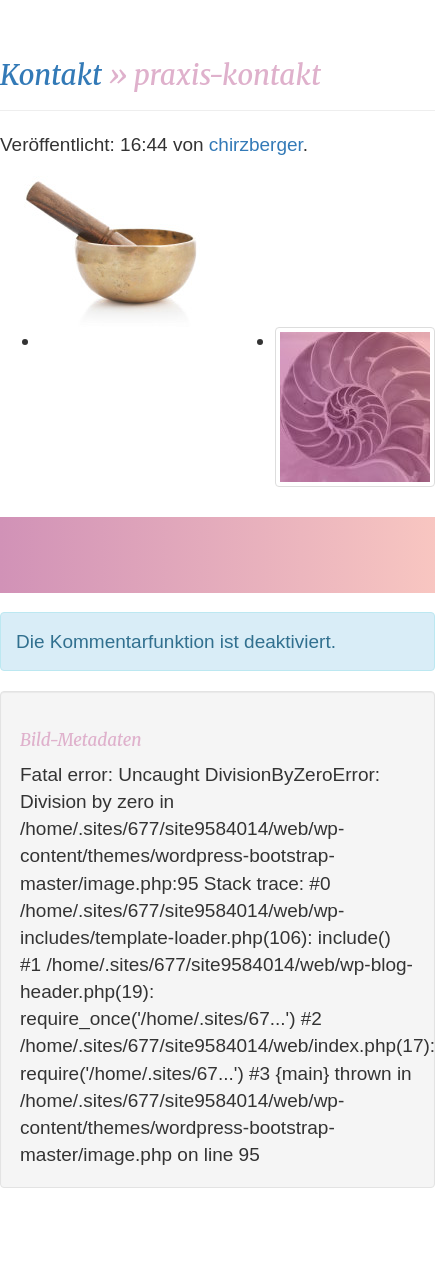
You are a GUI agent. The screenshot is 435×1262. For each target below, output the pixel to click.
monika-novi (120, 30)
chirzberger (256, 144)
